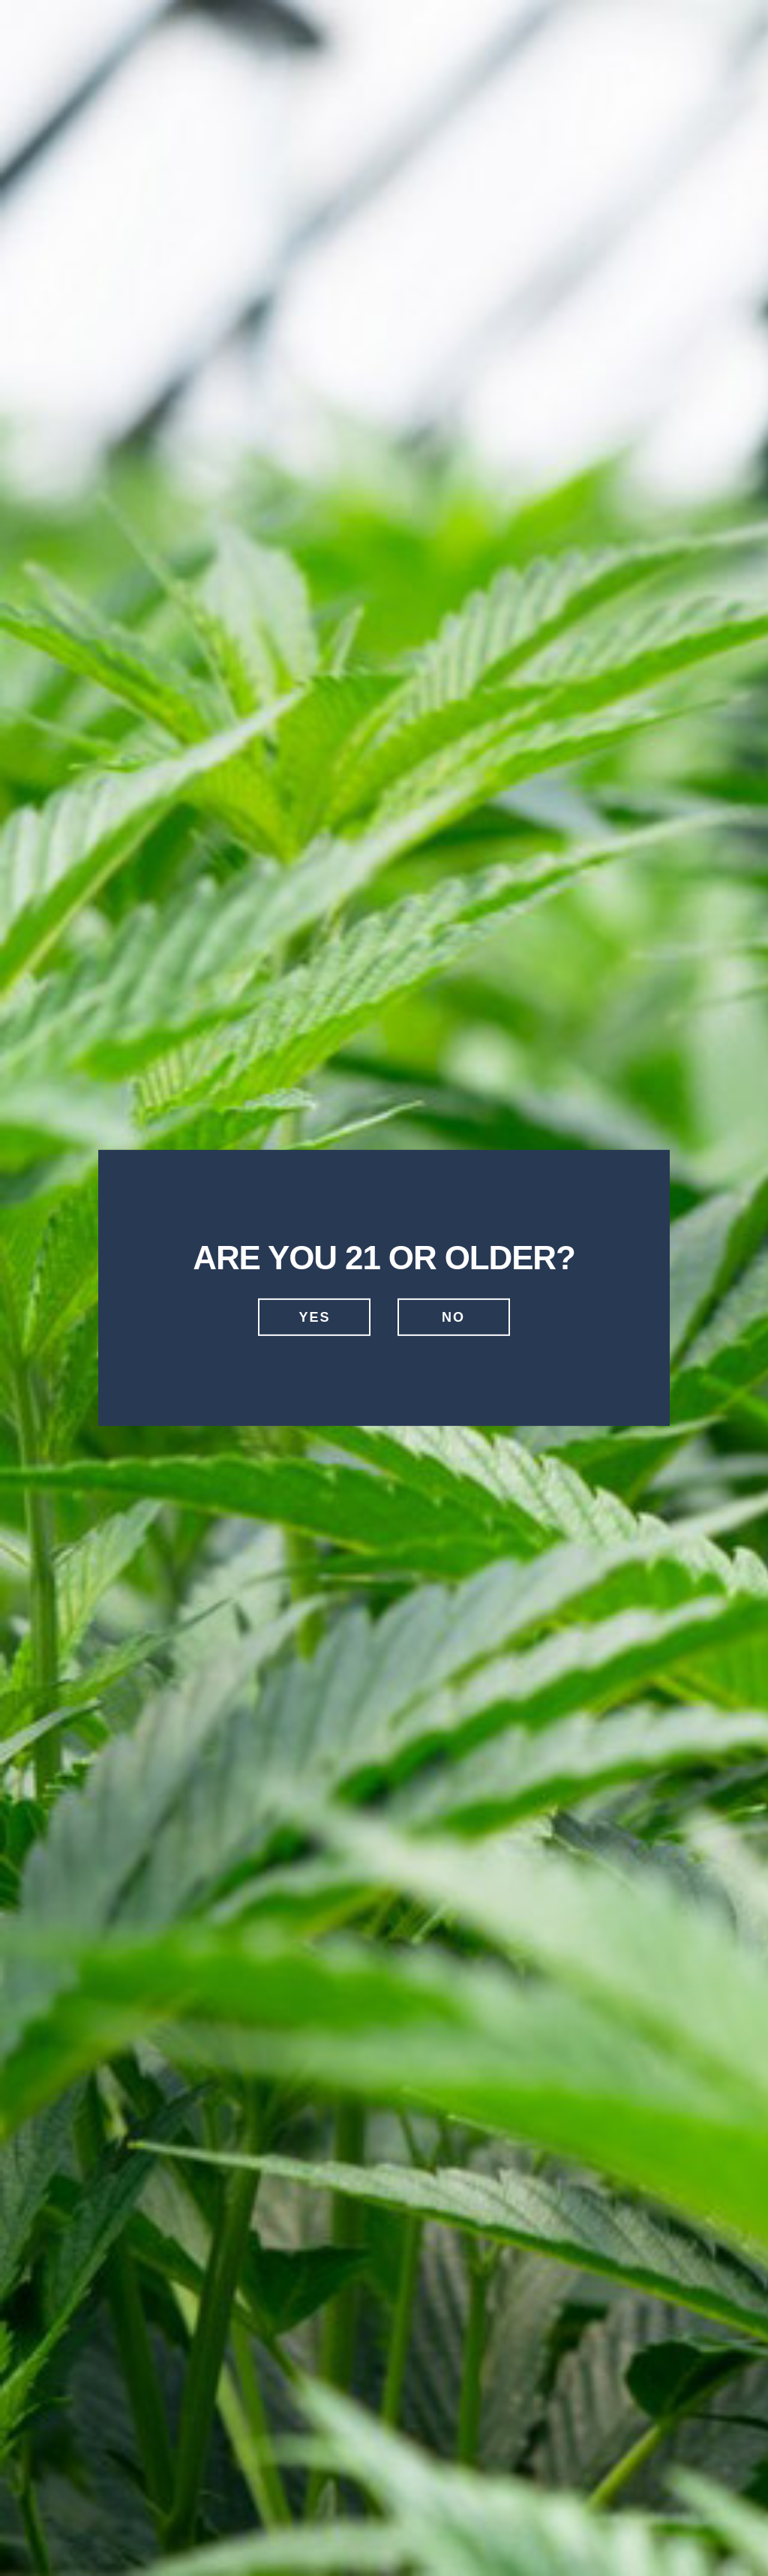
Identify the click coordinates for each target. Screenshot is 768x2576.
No (453, 1317)
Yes (314, 1317)
